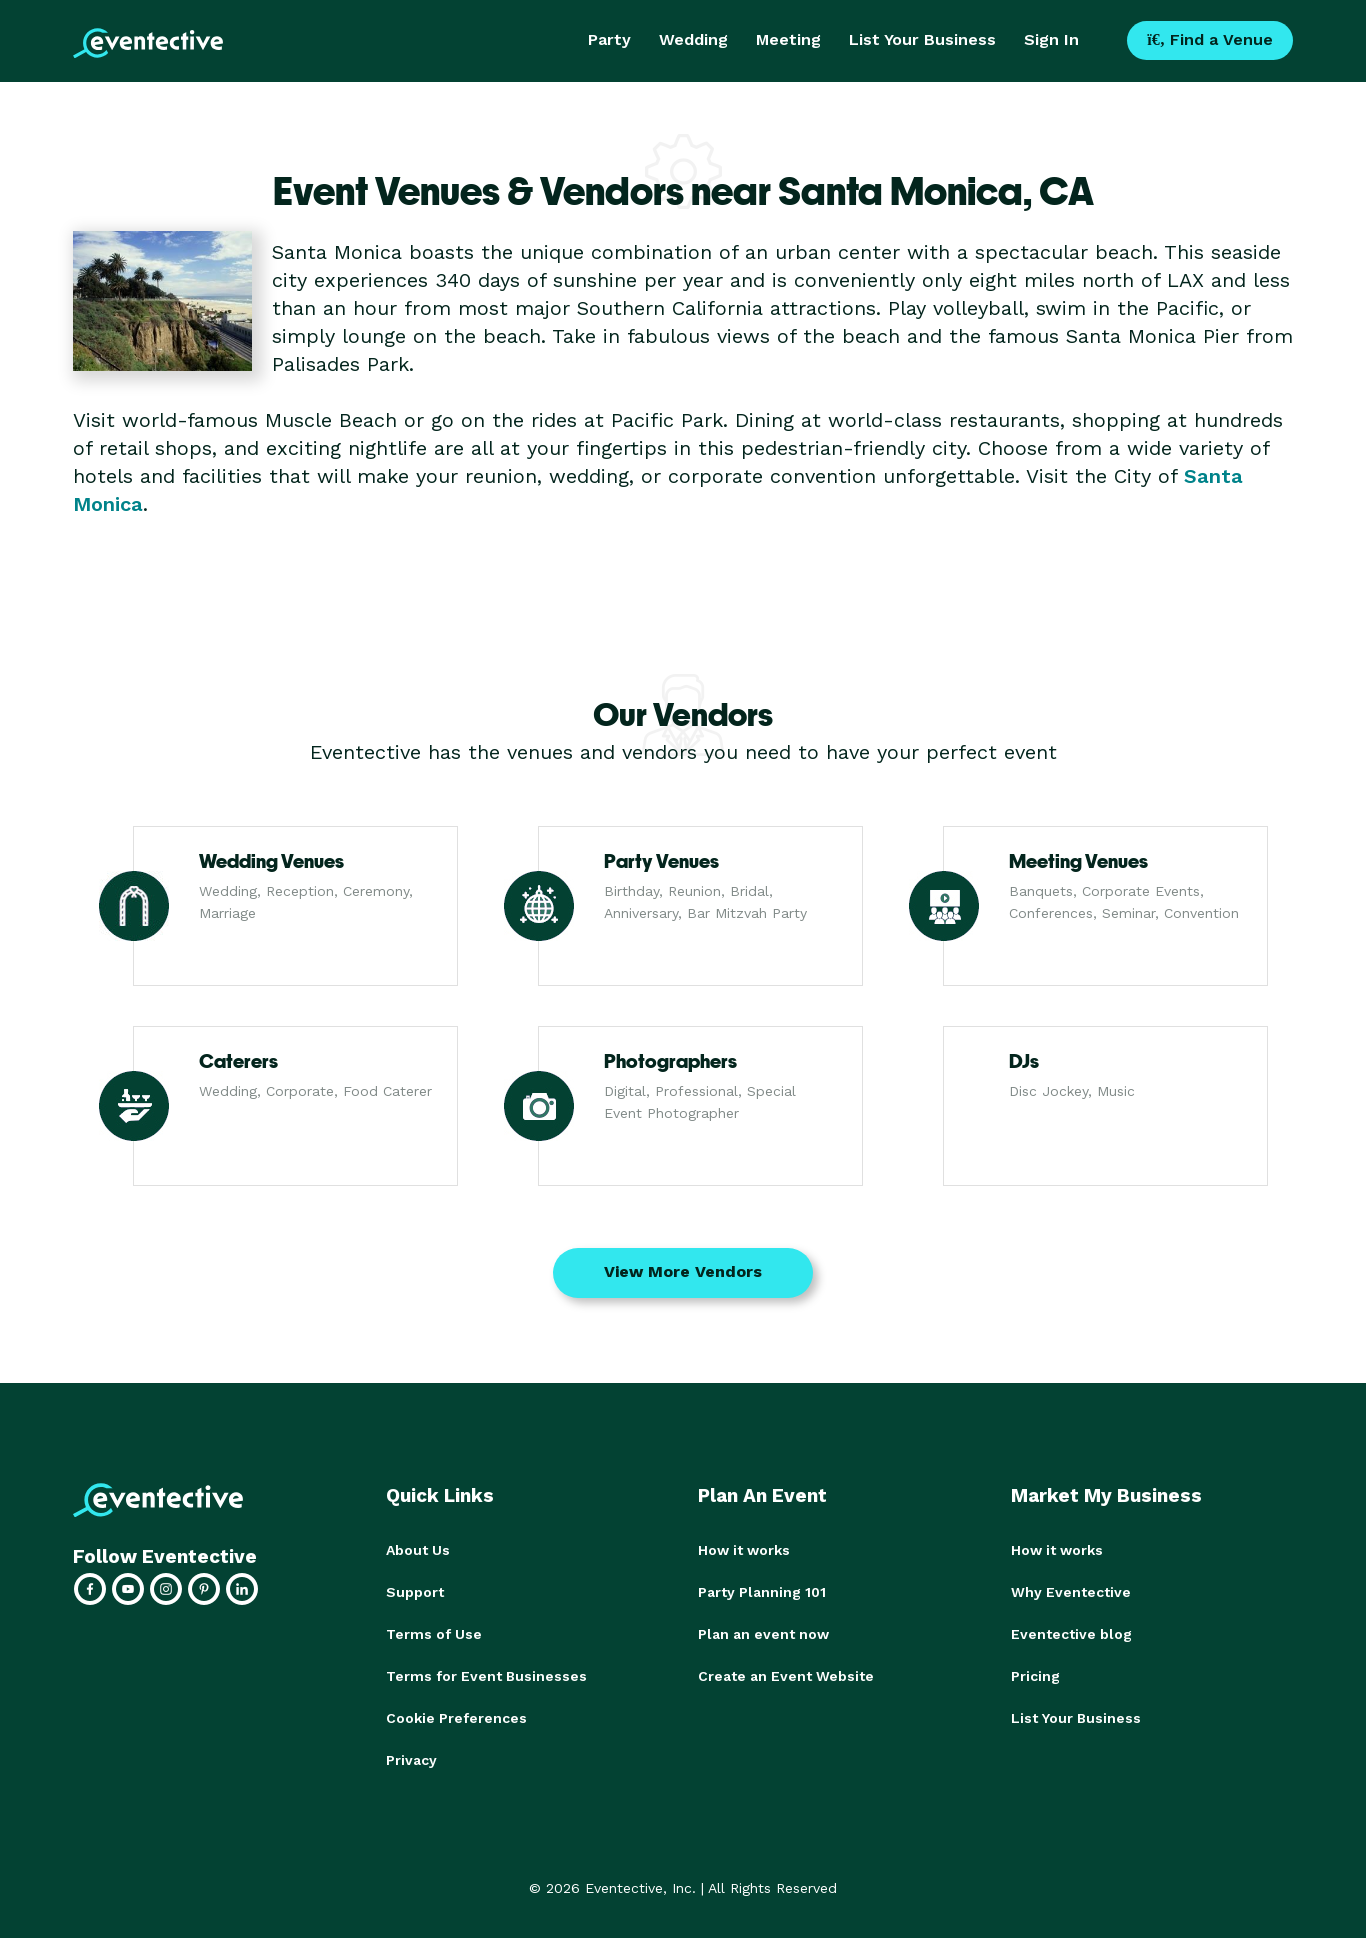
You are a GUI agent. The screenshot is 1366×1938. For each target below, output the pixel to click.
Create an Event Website (786, 1676)
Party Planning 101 (762, 1592)
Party (609, 39)
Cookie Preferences (456, 1718)
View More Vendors (683, 1271)
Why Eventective (1071, 1592)
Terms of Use (434, 1634)
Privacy (411, 1760)
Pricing (1035, 1676)
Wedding (693, 39)
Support (415, 1592)
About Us (418, 1550)
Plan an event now (763, 1634)
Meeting (788, 39)
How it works (744, 1550)
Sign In (1051, 39)
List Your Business (922, 39)
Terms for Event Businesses (486, 1676)
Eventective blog (1071, 1634)
